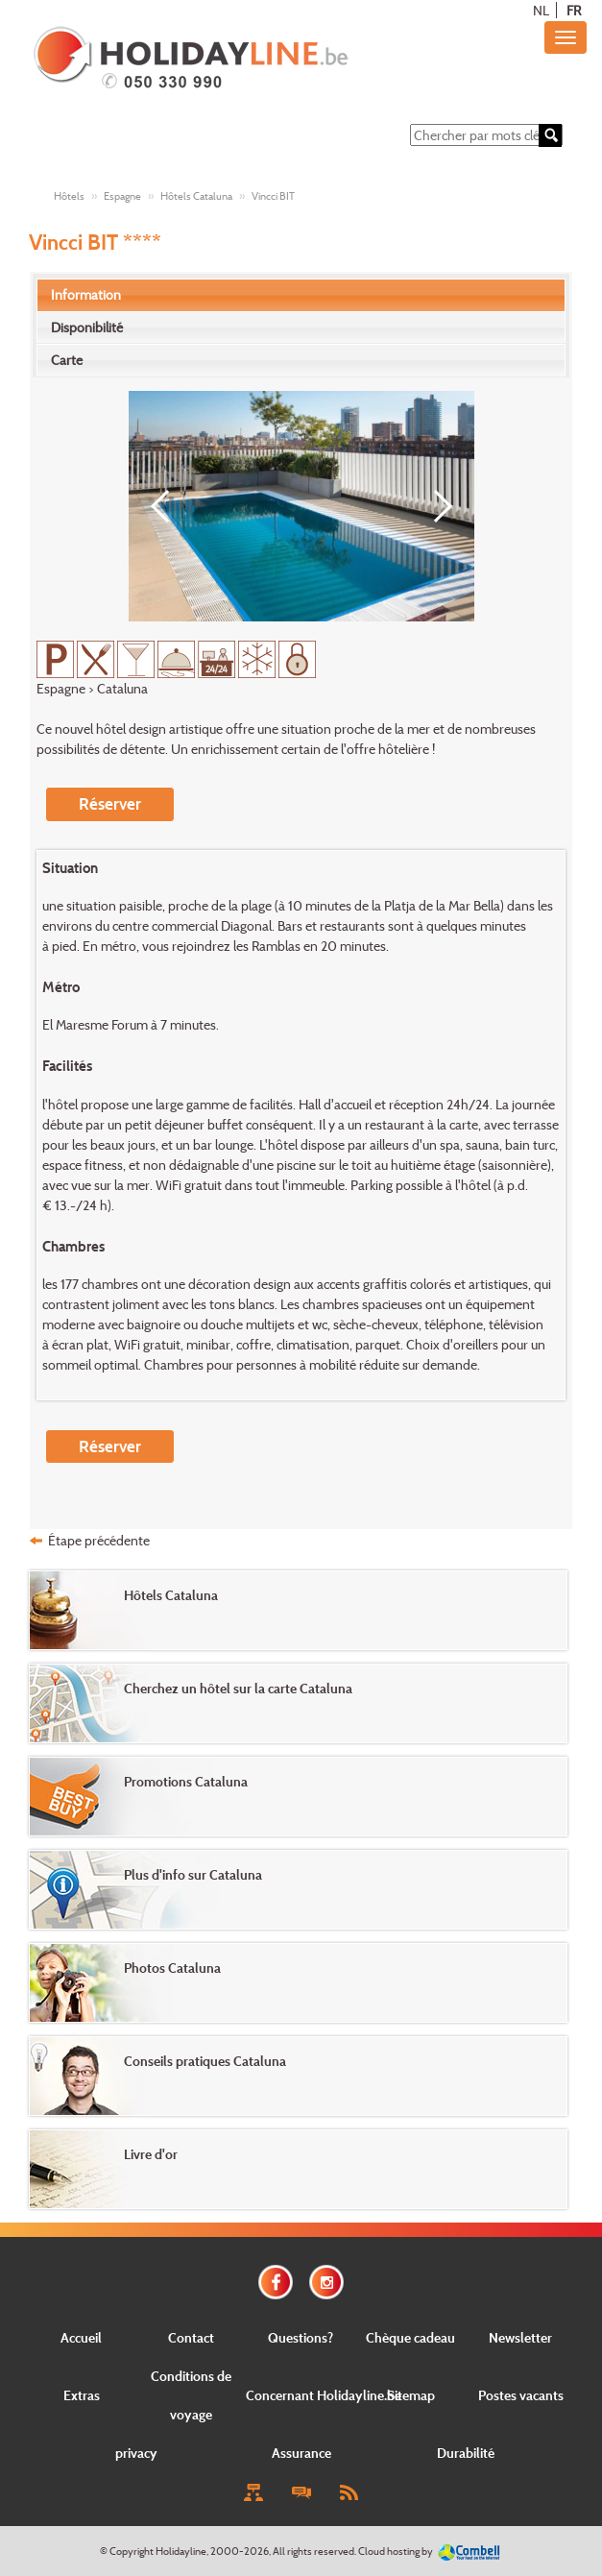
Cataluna (122, 688)
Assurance (301, 2452)
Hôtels (69, 196)
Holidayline (181, 2551)
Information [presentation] (86, 294)
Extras (81, 2395)
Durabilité (465, 2452)
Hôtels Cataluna (196, 196)
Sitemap (411, 2395)
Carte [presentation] (67, 360)
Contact (191, 2337)
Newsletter (520, 2337)
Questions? (300, 2337)
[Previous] (167, 506)
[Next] (436, 506)
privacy (136, 2452)
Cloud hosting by (395, 2551)
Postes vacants (521, 2395)
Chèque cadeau (410, 2337)
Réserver (110, 803)
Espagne (122, 196)
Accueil (81, 2337)
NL (541, 10)
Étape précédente (99, 1540)
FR (573, 10)
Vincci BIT (273, 196)
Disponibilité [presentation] (87, 327)
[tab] (301, 295)
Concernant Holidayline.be (323, 2395)
